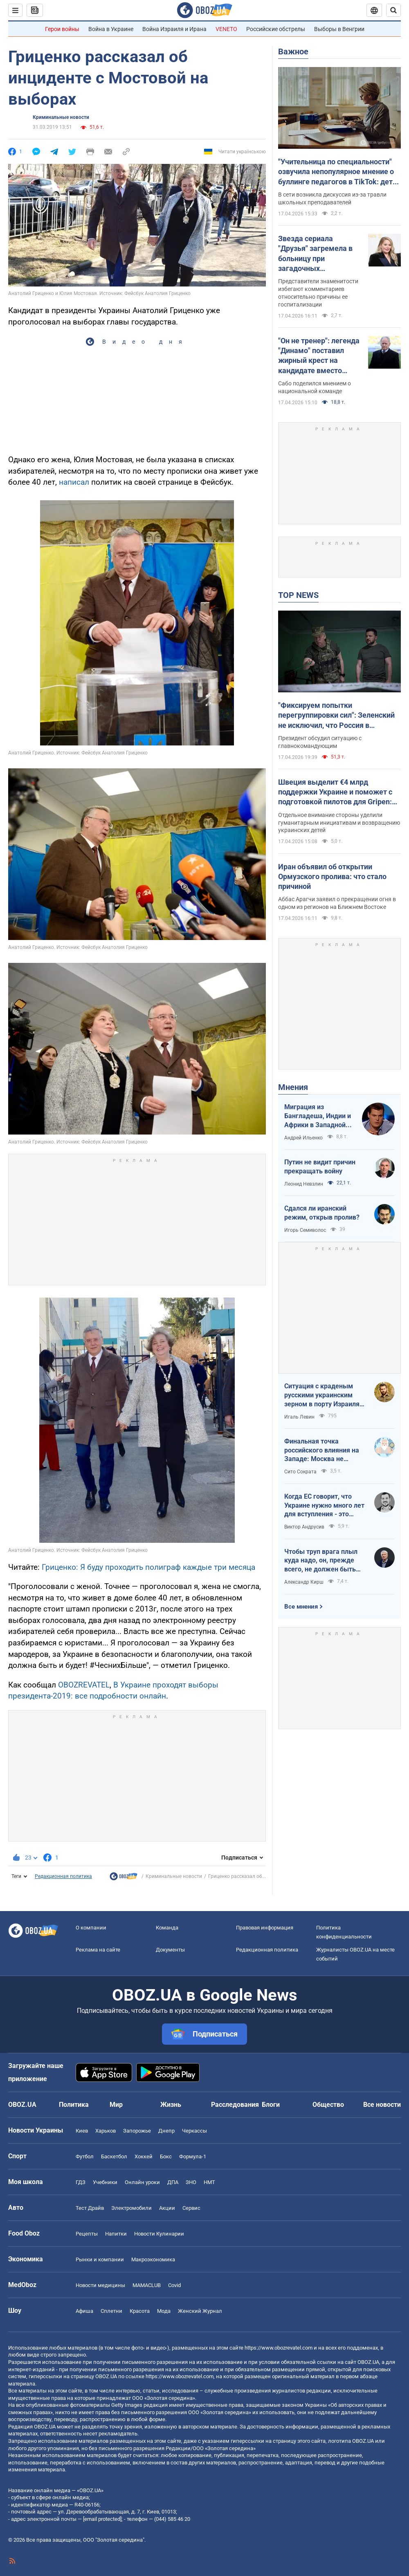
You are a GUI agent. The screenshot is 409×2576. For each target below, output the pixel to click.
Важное (293, 51)
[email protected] (102, 2519)
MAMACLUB (147, 2285)
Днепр (166, 2131)
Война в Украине (110, 29)
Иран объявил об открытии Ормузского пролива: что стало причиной (332, 876)
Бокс (166, 2156)
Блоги (271, 2104)
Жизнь (170, 2104)
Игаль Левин (299, 1417)
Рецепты (87, 2234)
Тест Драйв (90, 2208)
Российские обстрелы (275, 29)
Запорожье (137, 2131)
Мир (116, 2104)
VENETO (226, 29)
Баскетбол (114, 2156)
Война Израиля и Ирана (174, 29)
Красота (140, 2311)
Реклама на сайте (98, 1950)
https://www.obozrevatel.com (278, 2348)
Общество (328, 2104)
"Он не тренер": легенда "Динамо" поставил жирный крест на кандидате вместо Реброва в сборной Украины (319, 356)
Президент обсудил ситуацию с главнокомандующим (320, 742)
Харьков (105, 2131)
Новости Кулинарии (159, 2234)
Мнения (293, 1087)
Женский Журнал (200, 2311)
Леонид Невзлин (303, 1184)
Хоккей (144, 2156)
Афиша (84, 2311)
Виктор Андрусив (304, 1527)
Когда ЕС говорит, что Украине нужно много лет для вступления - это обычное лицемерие (324, 1506)
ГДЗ (80, 2182)
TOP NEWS (298, 595)
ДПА (172, 2182)
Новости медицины (100, 2285)
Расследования (235, 2104)
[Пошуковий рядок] (393, 10)
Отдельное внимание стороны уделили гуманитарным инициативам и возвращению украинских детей (339, 823)
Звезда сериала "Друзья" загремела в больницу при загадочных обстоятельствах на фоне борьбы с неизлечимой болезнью (319, 253)
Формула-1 (192, 2156)
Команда (167, 1928)
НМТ (209, 2182)
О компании (91, 1928)
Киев (82, 2131)
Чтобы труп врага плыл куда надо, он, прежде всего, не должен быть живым (320, 1561)
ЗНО (191, 2182)
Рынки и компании (100, 2259)
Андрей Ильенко (303, 1138)
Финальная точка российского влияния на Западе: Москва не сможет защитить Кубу (321, 1450)
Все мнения (301, 1606)
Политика (74, 2104)
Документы (170, 1950)
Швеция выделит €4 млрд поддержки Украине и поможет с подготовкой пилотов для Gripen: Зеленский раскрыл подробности (335, 792)
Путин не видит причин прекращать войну (319, 1166)
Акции (167, 2208)
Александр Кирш (304, 1582)
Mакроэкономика (153, 2259)
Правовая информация (264, 1928)
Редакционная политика (63, 1876)
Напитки (116, 2234)
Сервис (191, 2208)
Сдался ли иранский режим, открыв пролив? (322, 1212)
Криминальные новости (61, 117)
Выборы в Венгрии (339, 29)
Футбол (85, 2156)
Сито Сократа (300, 1472)
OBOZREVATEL (84, 1685)
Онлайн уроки (142, 2182)
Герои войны (62, 29)
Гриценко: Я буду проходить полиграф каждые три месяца (148, 1567)
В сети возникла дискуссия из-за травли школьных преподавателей (332, 198)
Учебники (105, 2182)
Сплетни (111, 2311)
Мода (164, 2311)
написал (74, 482)
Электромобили (131, 2208)
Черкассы (194, 2131)
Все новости (382, 2104)
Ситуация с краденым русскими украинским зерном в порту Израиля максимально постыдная (323, 1395)
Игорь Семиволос (305, 1230)
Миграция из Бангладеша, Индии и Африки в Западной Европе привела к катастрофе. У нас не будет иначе (317, 1116)
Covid (174, 2285)
